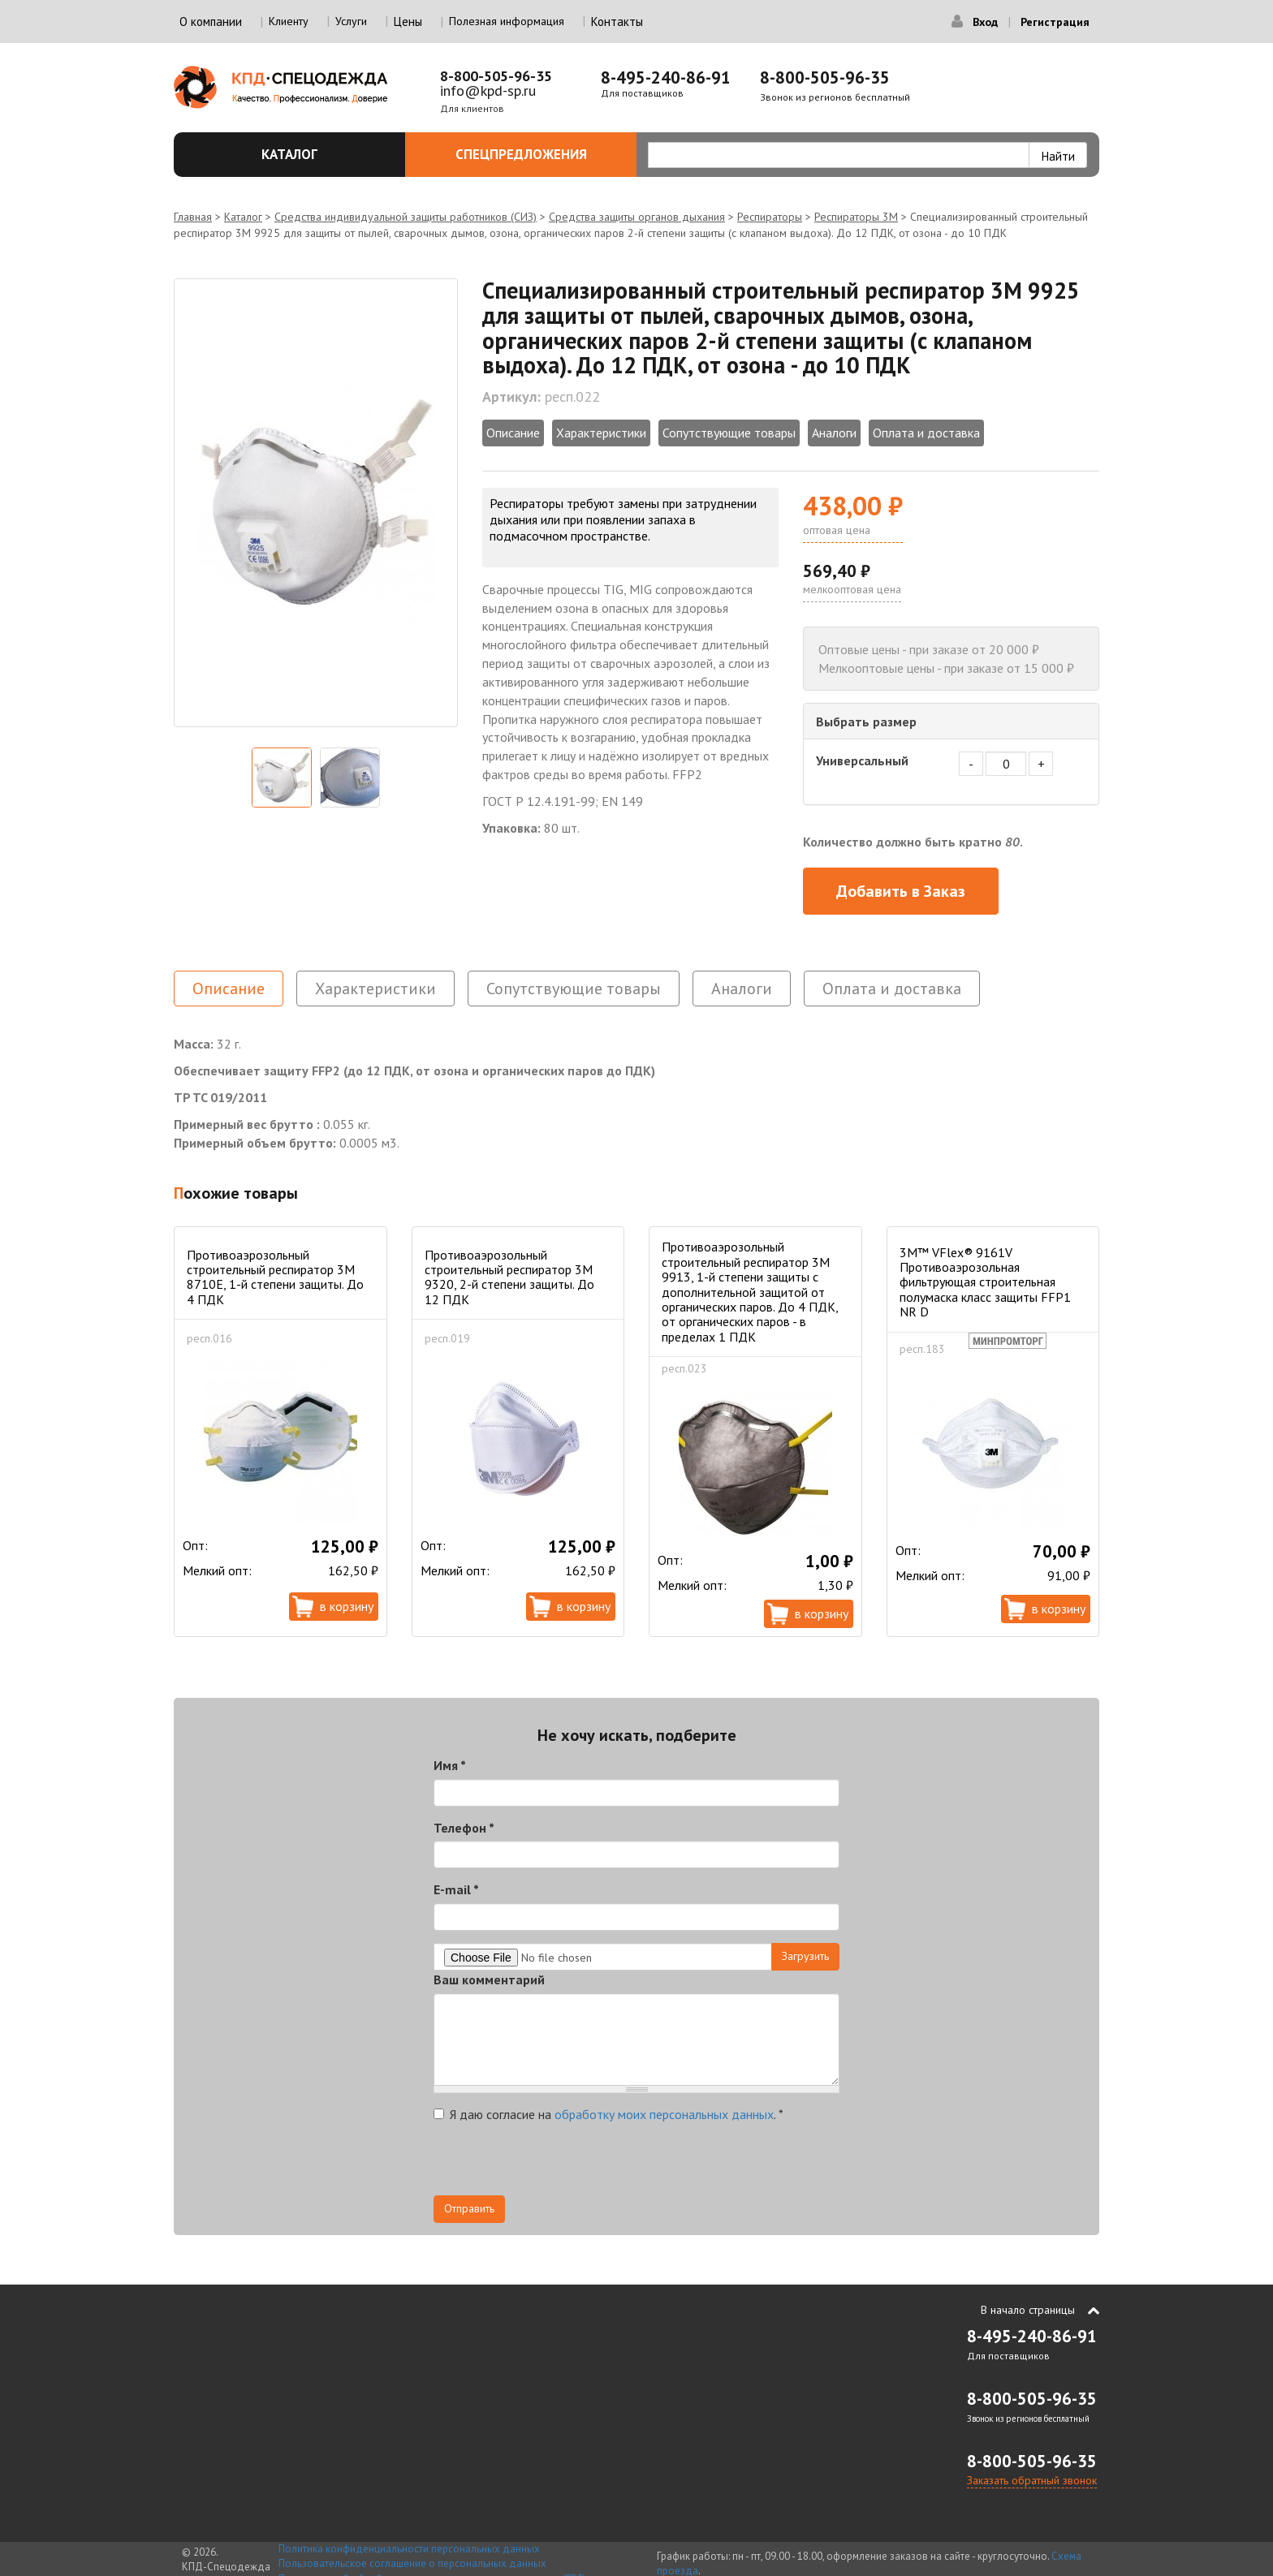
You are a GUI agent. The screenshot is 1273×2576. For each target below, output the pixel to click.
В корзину (346, 1606)
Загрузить (805, 1956)
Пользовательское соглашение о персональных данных (412, 2563)
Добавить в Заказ (900, 891)
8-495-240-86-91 (666, 77)
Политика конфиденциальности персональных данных (409, 2549)
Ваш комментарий (489, 1979)
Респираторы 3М (856, 216)
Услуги (351, 21)
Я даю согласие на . (608, 2114)
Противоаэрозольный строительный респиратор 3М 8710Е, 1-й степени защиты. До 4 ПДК (275, 1277)
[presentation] (557, 2163)
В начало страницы (1028, 2309)
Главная (193, 216)
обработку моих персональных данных (664, 2114)
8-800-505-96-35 (496, 76)
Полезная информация (506, 21)
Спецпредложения (537, 154)
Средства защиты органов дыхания (637, 216)
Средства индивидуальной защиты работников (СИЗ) (405, 216)
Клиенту (289, 21)
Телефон (464, 1828)
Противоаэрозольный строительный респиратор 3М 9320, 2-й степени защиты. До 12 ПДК (509, 1277)
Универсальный (862, 760)
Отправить (469, 2208)
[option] (316, 502)
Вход (985, 22)
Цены (408, 21)
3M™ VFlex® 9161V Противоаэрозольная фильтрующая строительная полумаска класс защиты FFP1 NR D (985, 1282)
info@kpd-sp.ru (488, 90)
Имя (450, 1765)
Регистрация (1055, 22)
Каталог (323, 154)
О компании (210, 21)
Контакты (617, 21)
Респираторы (769, 216)
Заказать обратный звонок (1032, 2480)
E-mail (456, 1889)
